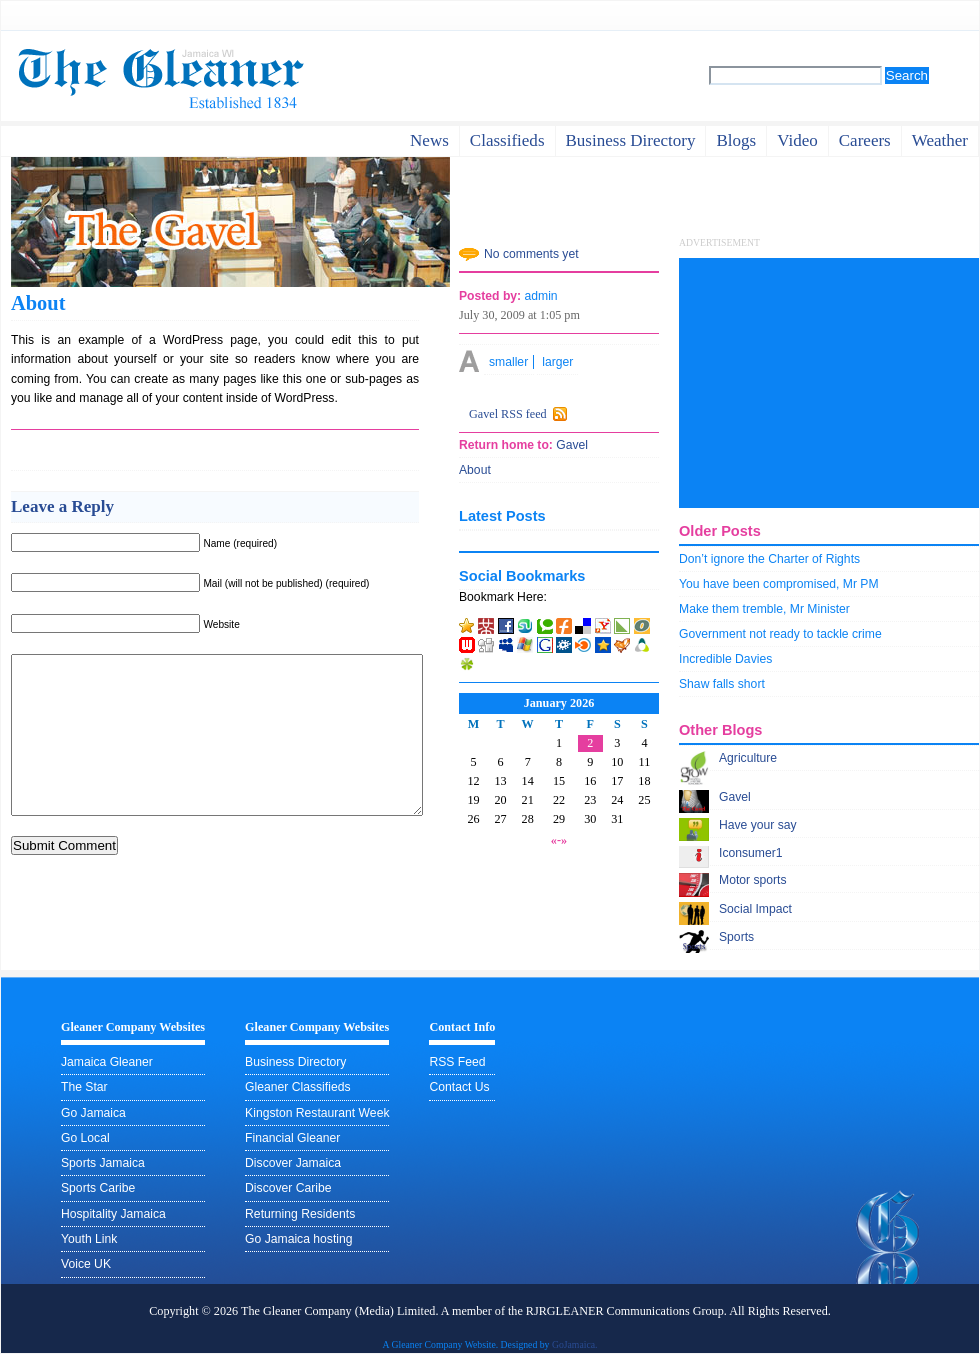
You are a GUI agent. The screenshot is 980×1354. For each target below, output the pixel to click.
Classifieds (507, 140)
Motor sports (753, 880)
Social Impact (755, 909)
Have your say (758, 825)
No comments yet (531, 254)
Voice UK (86, 1264)
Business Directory (295, 1062)
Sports (736, 937)
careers (865, 140)
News (429, 140)
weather (940, 140)
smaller (508, 362)
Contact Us (459, 1087)
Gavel (735, 797)
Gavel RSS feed (508, 414)
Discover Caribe (288, 1188)
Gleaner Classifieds (297, 1087)
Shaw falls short (722, 684)
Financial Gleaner (292, 1138)
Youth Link (89, 1239)
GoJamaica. (575, 1344)
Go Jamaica (93, 1113)
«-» (559, 840)
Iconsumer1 (751, 853)
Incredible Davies (725, 659)
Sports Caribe (98, 1188)
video (797, 140)
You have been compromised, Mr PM (779, 584)
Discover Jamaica (293, 1163)
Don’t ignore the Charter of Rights (769, 559)
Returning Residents (300, 1214)
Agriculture (748, 758)
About (38, 303)
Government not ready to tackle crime (780, 634)
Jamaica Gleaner (107, 1062)
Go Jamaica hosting (298, 1239)
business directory (631, 140)
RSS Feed (457, 1062)
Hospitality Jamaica (113, 1214)
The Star (84, 1087)
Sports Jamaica (103, 1163)
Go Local (85, 1138)
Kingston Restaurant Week (317, 1113)
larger (557, 362)
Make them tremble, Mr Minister (764, 609)
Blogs (736, 140)
